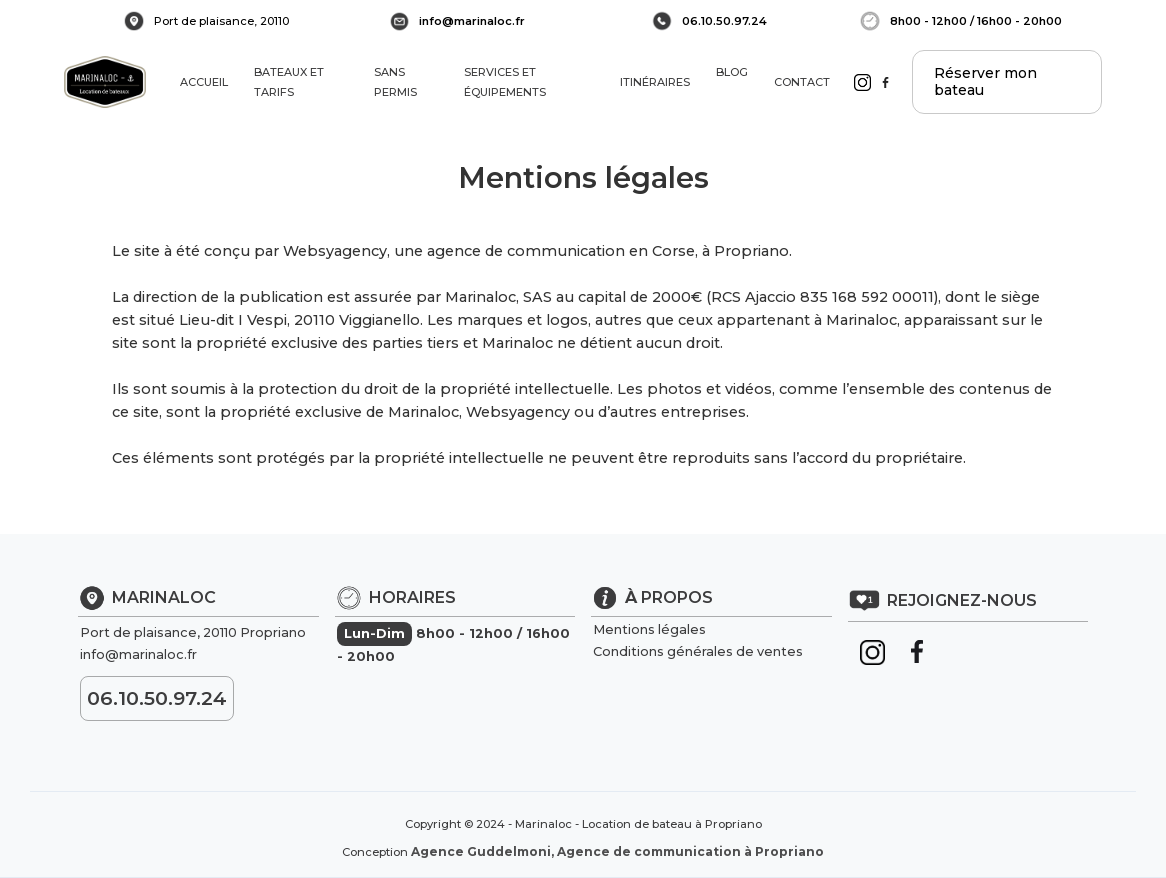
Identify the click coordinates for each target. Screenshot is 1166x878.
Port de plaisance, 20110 (221, 21)
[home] (105, 82)
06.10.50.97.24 (724, 21)
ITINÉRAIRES (655, 82)
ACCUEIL (204, 82)
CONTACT (803, 82)
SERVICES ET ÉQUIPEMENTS (505, 82)
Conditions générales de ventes (698, 651)
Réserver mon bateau (985, 81)
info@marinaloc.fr (472, 21)
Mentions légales (649, 629)
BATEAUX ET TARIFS (289, 82)
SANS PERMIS (395, 82)
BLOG (732, 82)
